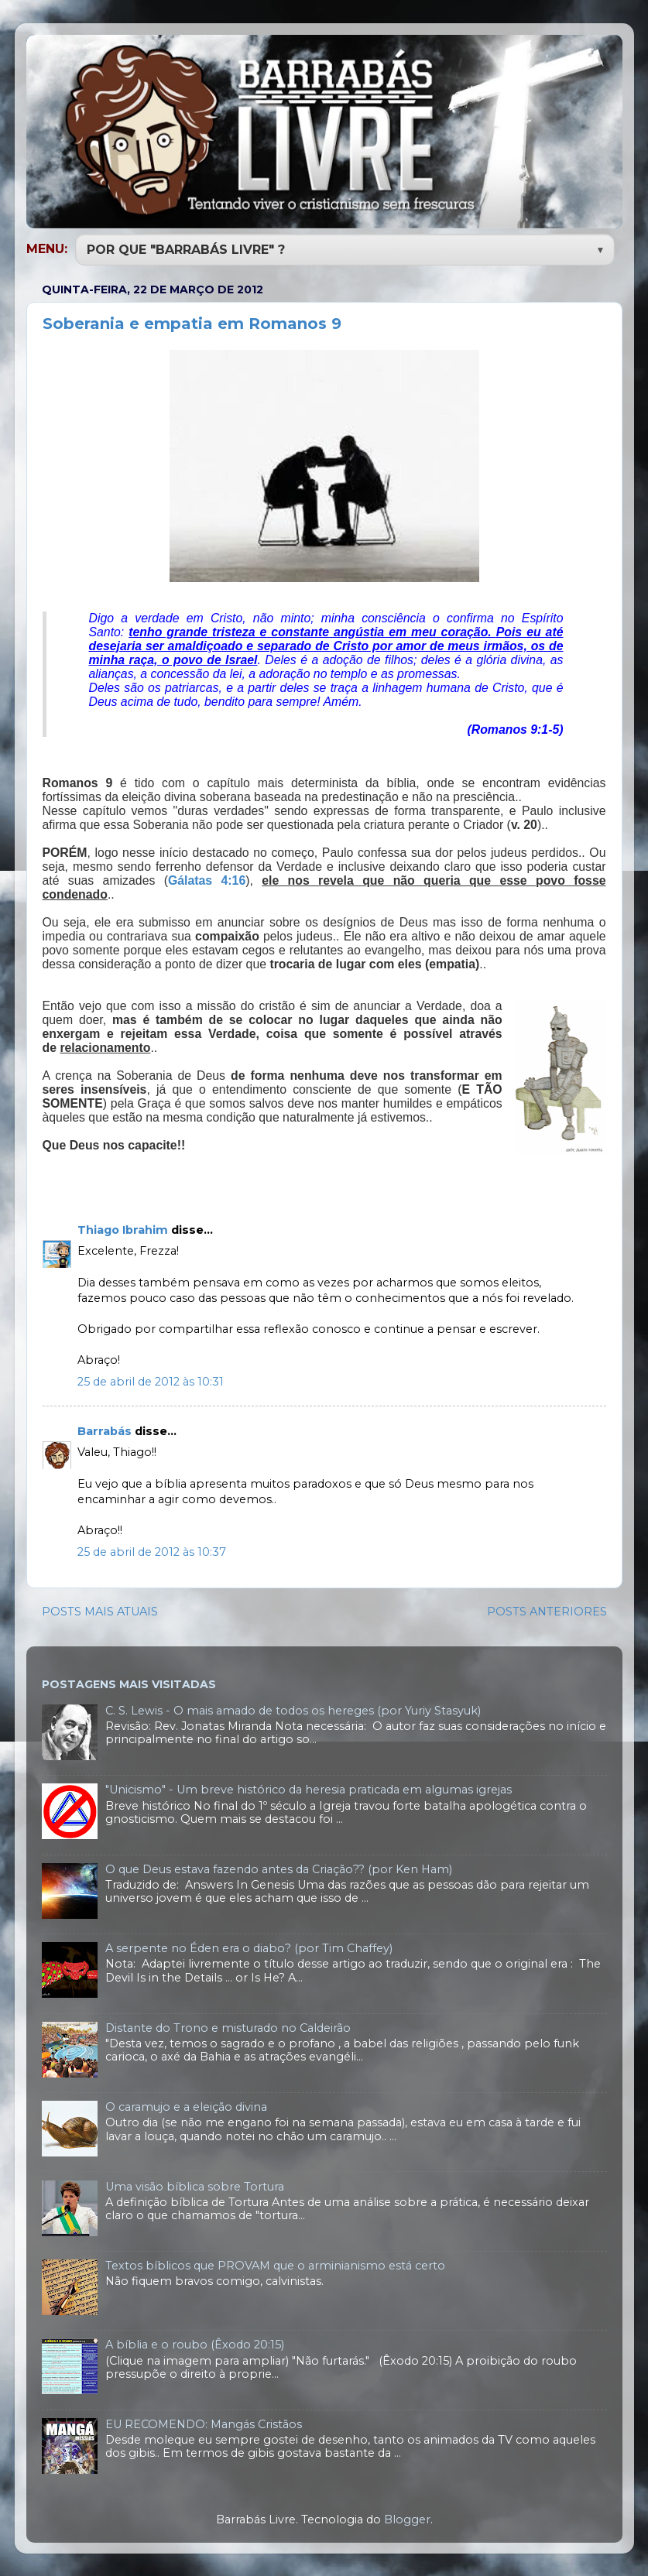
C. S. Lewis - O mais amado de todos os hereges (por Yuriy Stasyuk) (293, 1709)
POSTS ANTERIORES (547, 1610)
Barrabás (104, 1430)
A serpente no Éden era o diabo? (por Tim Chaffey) (249, 1947)
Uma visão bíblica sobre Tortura (194, 2185)
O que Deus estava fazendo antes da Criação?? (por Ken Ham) (278, 1868)
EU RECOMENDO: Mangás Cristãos (203, 2423)
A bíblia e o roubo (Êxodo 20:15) (194, 2343)
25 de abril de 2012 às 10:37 (151, 1550)
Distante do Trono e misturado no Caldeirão (228, 2026)
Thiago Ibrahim (122, 1228)
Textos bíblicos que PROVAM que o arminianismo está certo (275, 2264)
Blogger (407, 2518)
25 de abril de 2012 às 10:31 (150, 1380)
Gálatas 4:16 (206, 879)
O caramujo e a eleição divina (186, 2105)
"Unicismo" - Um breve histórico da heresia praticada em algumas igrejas (308, 1788)
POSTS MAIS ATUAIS (100, 1610)
